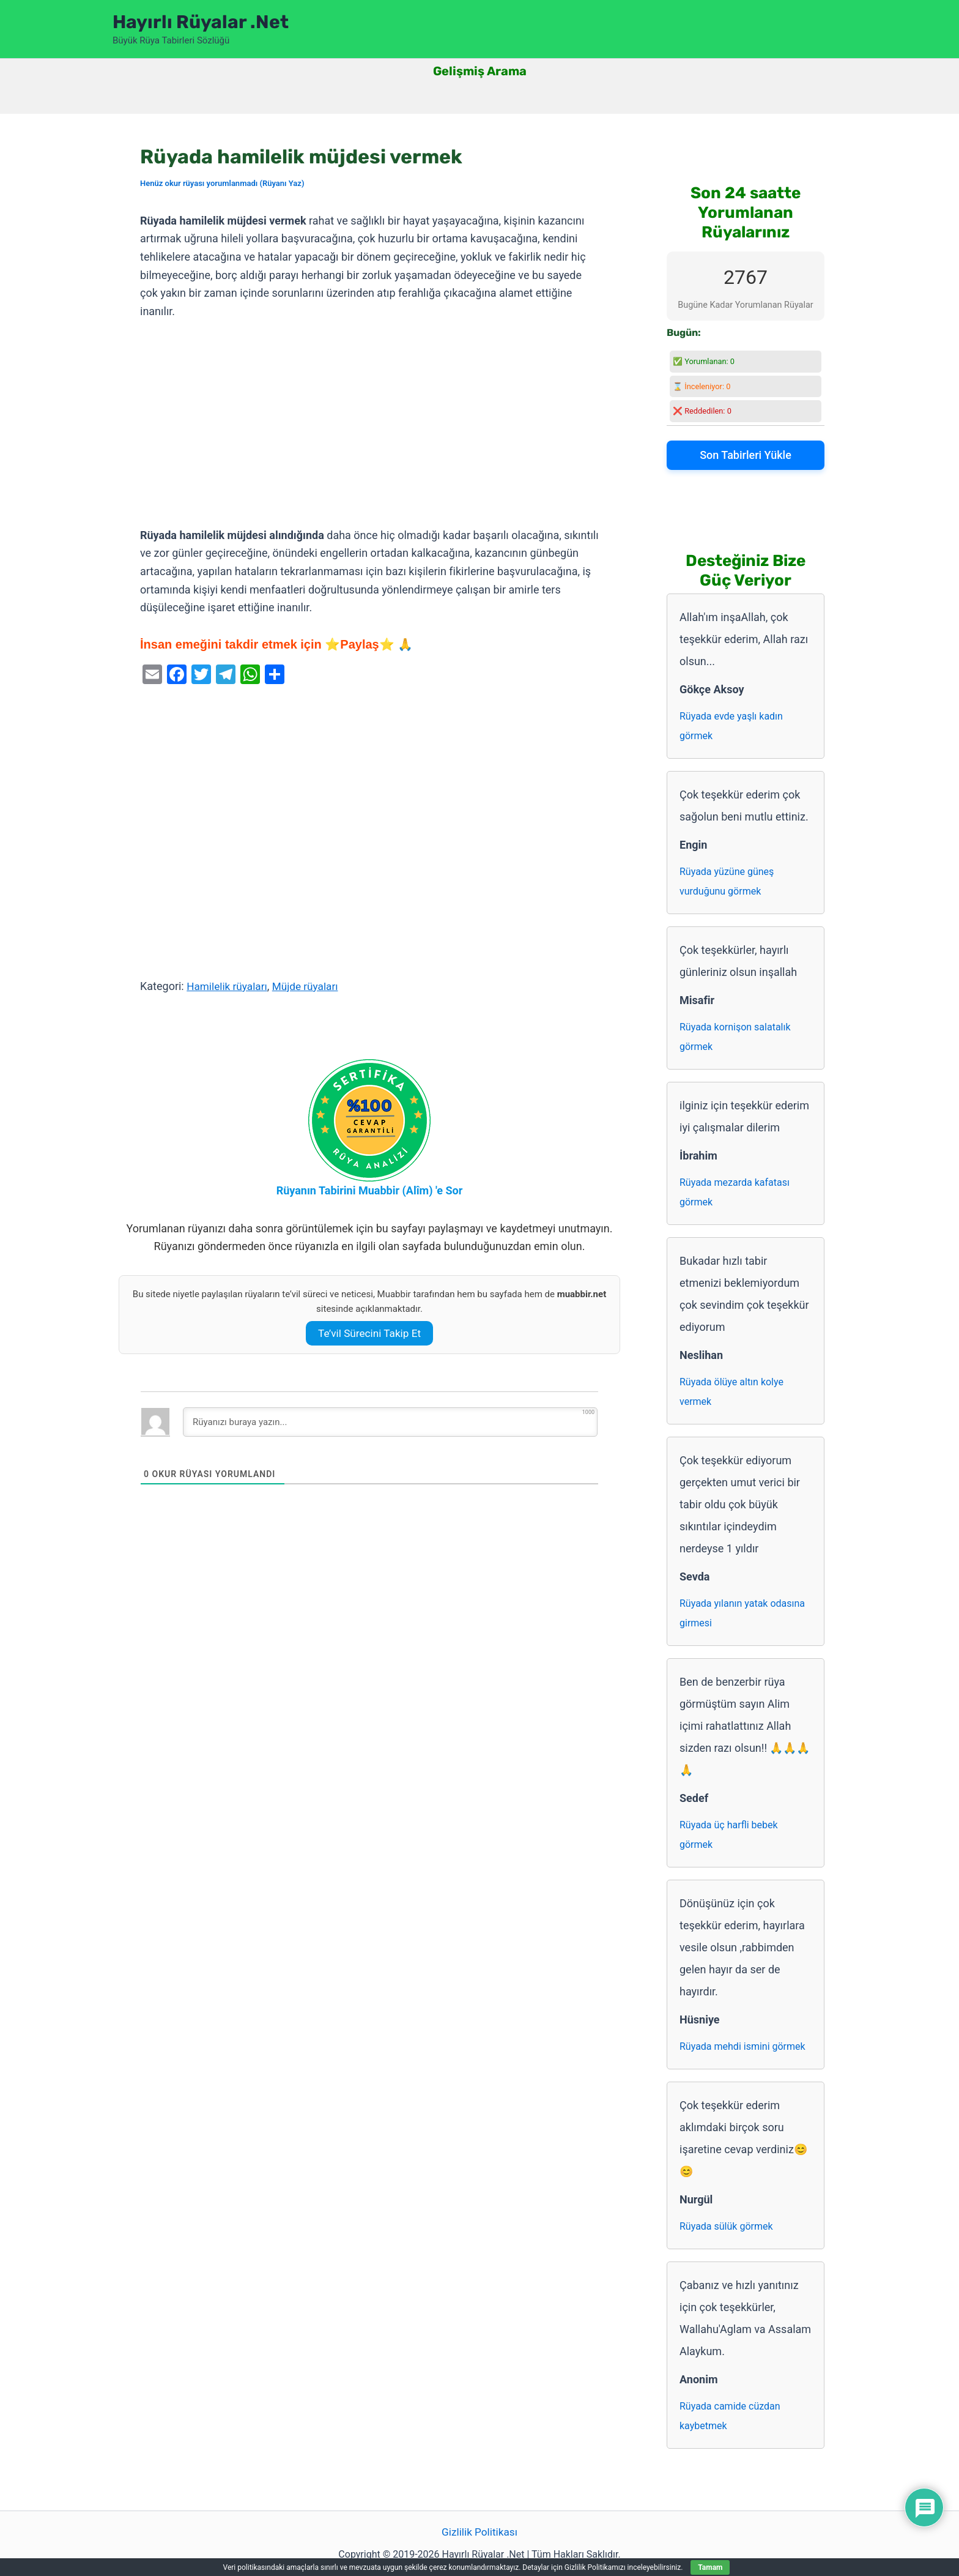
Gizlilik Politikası (479, 2532)
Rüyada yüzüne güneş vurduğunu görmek (726, 881)
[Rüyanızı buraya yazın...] (390, 1422)
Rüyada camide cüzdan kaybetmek (729, 2416)
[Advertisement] (369, 424)
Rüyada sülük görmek (726, 2226)
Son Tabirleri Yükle (745, 455)
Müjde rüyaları (310, 986)
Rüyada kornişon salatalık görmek (735, 1036)
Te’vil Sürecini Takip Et (369, 1333)
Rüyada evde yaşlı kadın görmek (731, 726)
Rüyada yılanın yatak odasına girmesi (742, 1613)
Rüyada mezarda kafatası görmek (734, 1192)
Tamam (710, 2567)
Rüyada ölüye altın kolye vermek (731, 1391)
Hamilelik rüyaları (229, 986)
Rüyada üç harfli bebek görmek (728, 1834)
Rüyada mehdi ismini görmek (742, 2046)
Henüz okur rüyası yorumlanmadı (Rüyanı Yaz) (222, 183)
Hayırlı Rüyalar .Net (201, 22)
